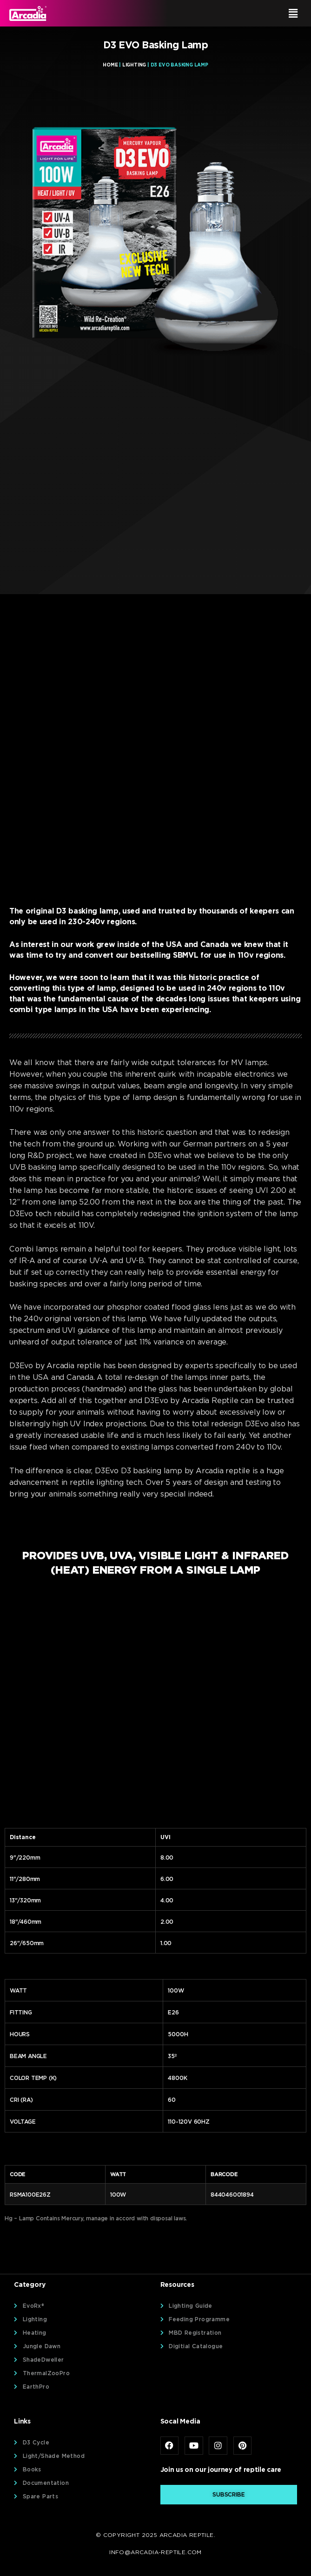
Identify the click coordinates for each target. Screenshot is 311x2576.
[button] (230, 13)
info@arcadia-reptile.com (155, 2552)
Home (110, 64)
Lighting (134, 64)
